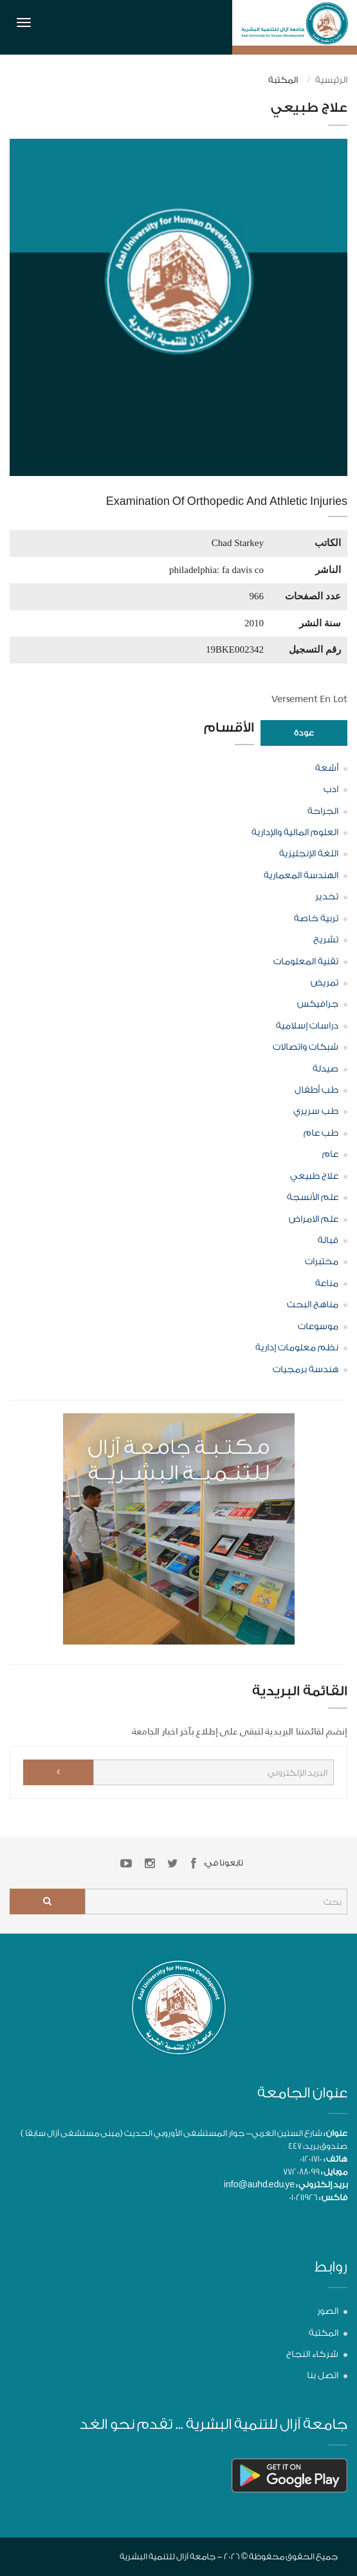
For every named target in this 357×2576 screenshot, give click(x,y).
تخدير (326, 897)
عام (330, 1154)
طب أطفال (316, 1090)
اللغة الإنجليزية (308, 854)
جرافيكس (317, 1004)
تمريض (324, 983)
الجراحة (322, 811)
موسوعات (318, 1326)
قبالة (328, 1240)
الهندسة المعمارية (301, 875)
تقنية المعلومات (305, 962)
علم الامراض (313, 1219)
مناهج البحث (312, 1305)
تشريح (325, 940)
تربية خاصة (316, 918)
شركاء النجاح (312, 2354)
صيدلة (325, 1069)
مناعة (326, 1283)
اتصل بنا (322, 2375)
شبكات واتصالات (305, 1047)
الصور (327, 2311)
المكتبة (323, 2333)
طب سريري (315, 1111)
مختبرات (321, 1262)
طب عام (321, 1133)
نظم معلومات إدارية (296, 1348)
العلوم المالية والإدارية (295, 832)
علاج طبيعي (314, 1176)
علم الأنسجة (312, 1197)
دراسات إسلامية (307, 1026)
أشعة (326, 768)
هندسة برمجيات (305, 1369)
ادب (331, 789)
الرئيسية (331, 80)
